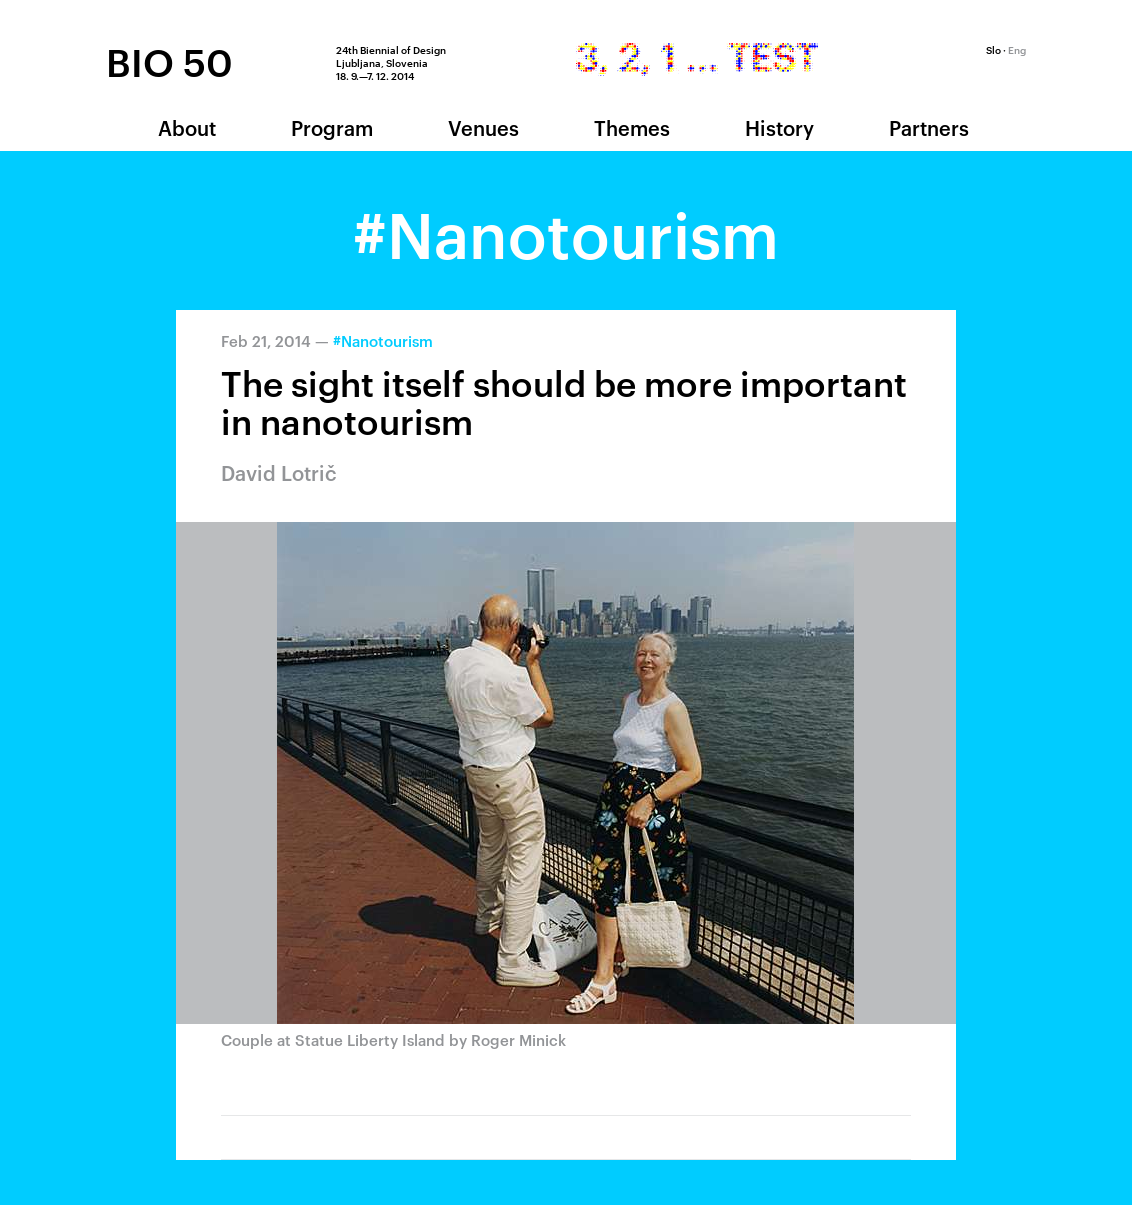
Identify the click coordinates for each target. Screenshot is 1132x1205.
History (779, 127)
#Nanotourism (383, 340)
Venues (483, 127)
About (187, 127)
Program (332, 127)
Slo (993, 49)
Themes (632, 127)
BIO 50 (169, 61)
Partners (929, 127)
